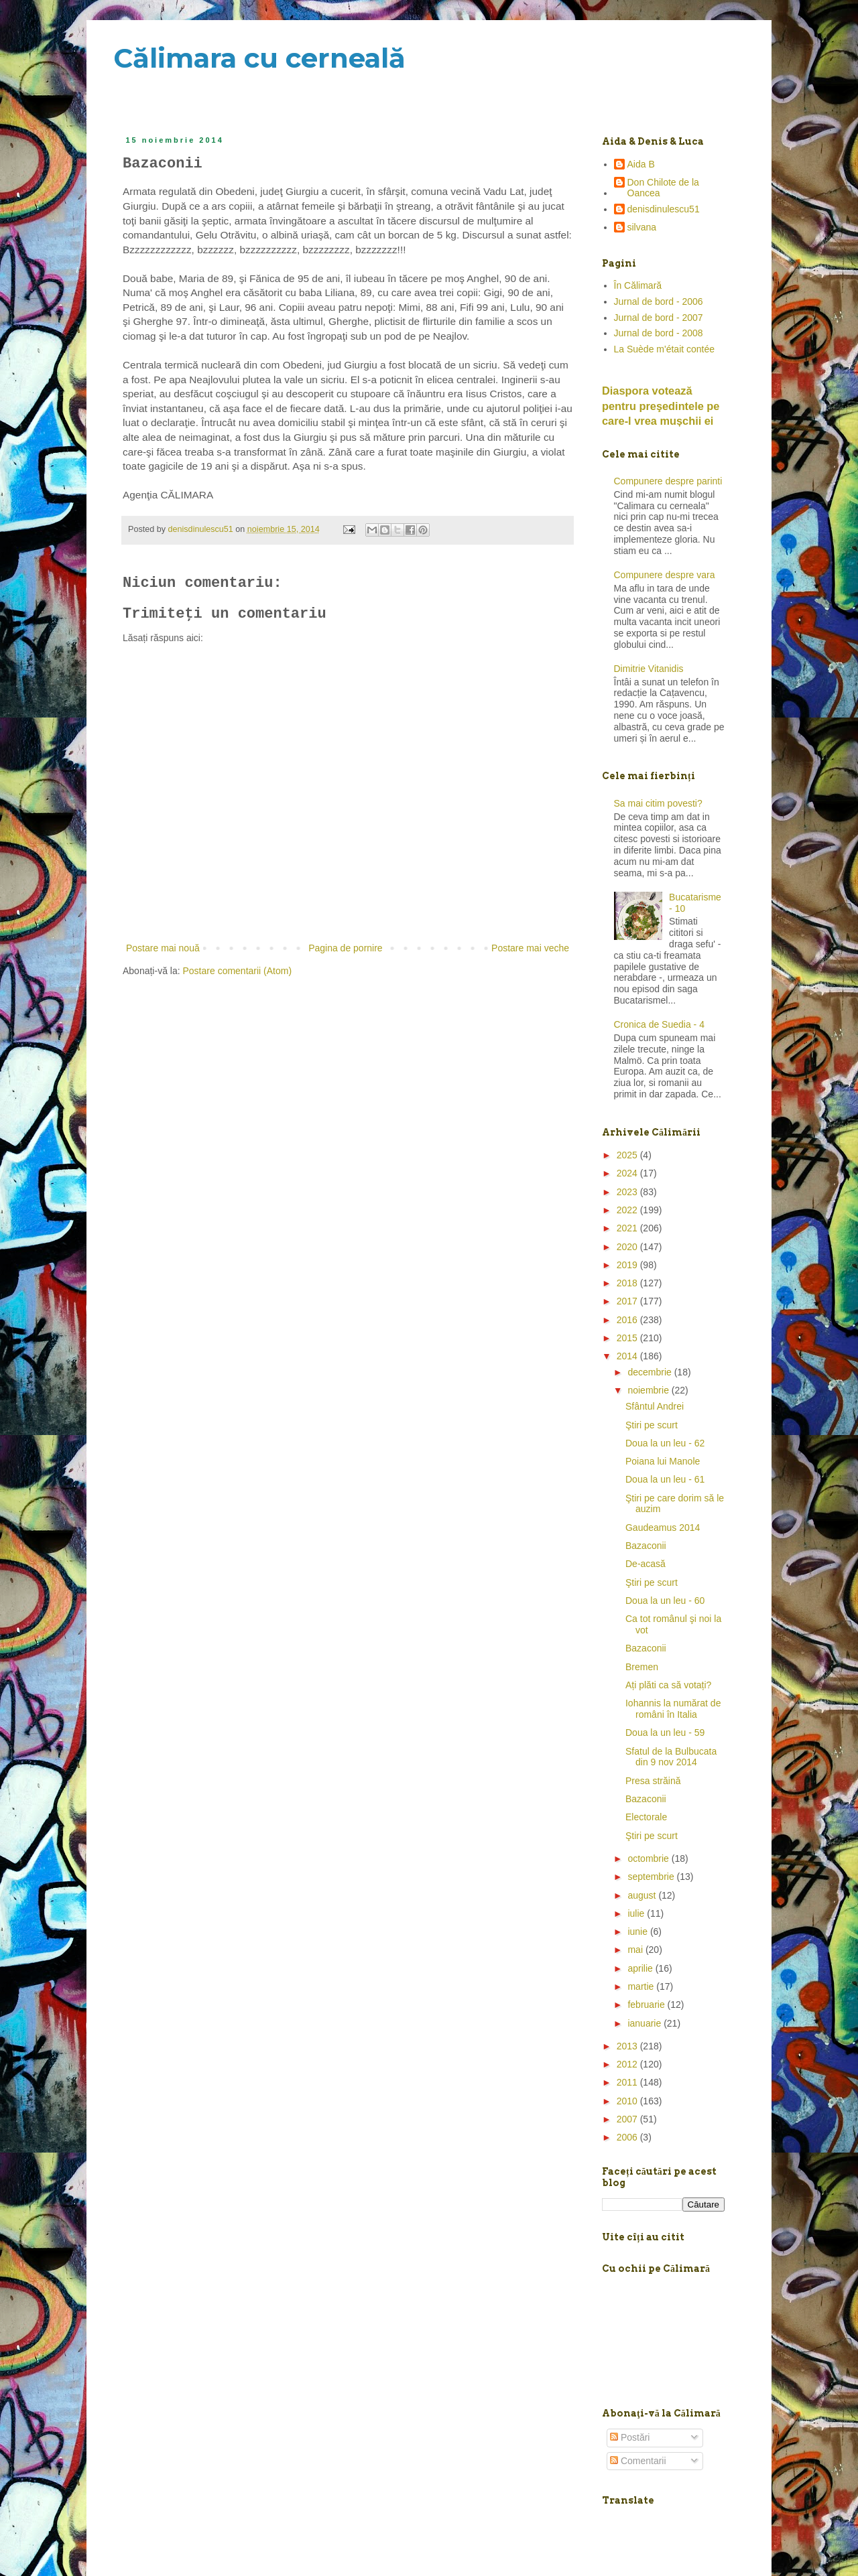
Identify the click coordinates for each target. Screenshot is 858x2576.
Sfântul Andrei (654, 1406)
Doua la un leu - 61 (664, 1479)
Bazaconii (645, 1545)
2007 (628, 2119)
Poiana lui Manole (662, 1461)
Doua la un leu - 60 (664, 1600)
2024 (628, 1173)
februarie (647, 2004)
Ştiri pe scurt (651, 1425)
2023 (628, 1192)
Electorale (646, 1817)
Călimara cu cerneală (259, 58)
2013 (628, 2046)
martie (641, 1986)
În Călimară (638, 285)
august (642, 1895)
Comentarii (638, 2460)
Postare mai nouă (163, 948)
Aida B (641, 164)
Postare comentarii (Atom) (237, 970)
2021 (628, 1228)
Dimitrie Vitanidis (649, 668)
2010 (628, 2101)
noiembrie (649, 1390)
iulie (637, 1913)
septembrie (651, 1876)
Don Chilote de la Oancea (663, 188)
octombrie (649, 1858)
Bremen (641, 1667)
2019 (628, 1265)
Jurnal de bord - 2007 (658, 317)
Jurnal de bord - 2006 (658, 301)
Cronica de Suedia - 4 (659, 1024)
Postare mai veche (530, 948)
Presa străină (652, 1780)
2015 (628, 1338)
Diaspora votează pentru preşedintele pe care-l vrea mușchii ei (660, 406)
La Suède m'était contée (664, 349)
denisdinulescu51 (663, 209)
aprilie (641, 1968)
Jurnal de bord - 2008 (658, 333)
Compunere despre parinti (668, 481)
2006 (628, 2137)
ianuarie (645, 2023)
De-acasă (645, 1563)
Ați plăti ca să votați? (668, 1685)
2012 (628, 2064)
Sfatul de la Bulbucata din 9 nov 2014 (671, 1757)
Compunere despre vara (664, 574)
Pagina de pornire (345, 948)
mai (636, 1949)
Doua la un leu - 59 (664, 1732)
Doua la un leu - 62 (664, 1443)
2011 (628, 2082)
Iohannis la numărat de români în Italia (673, 1709)
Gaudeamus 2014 (662, 1527)
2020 (628, 1246)
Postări (630, 2437)
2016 (628, 1319)
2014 (628, 1356)
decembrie (650, 1372)
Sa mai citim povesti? (658, 803)
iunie (638, 1931)
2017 (628, 1301)
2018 (628, 1283)
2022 (628, 1210)
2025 (628, 1155)
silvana (642, 227)
